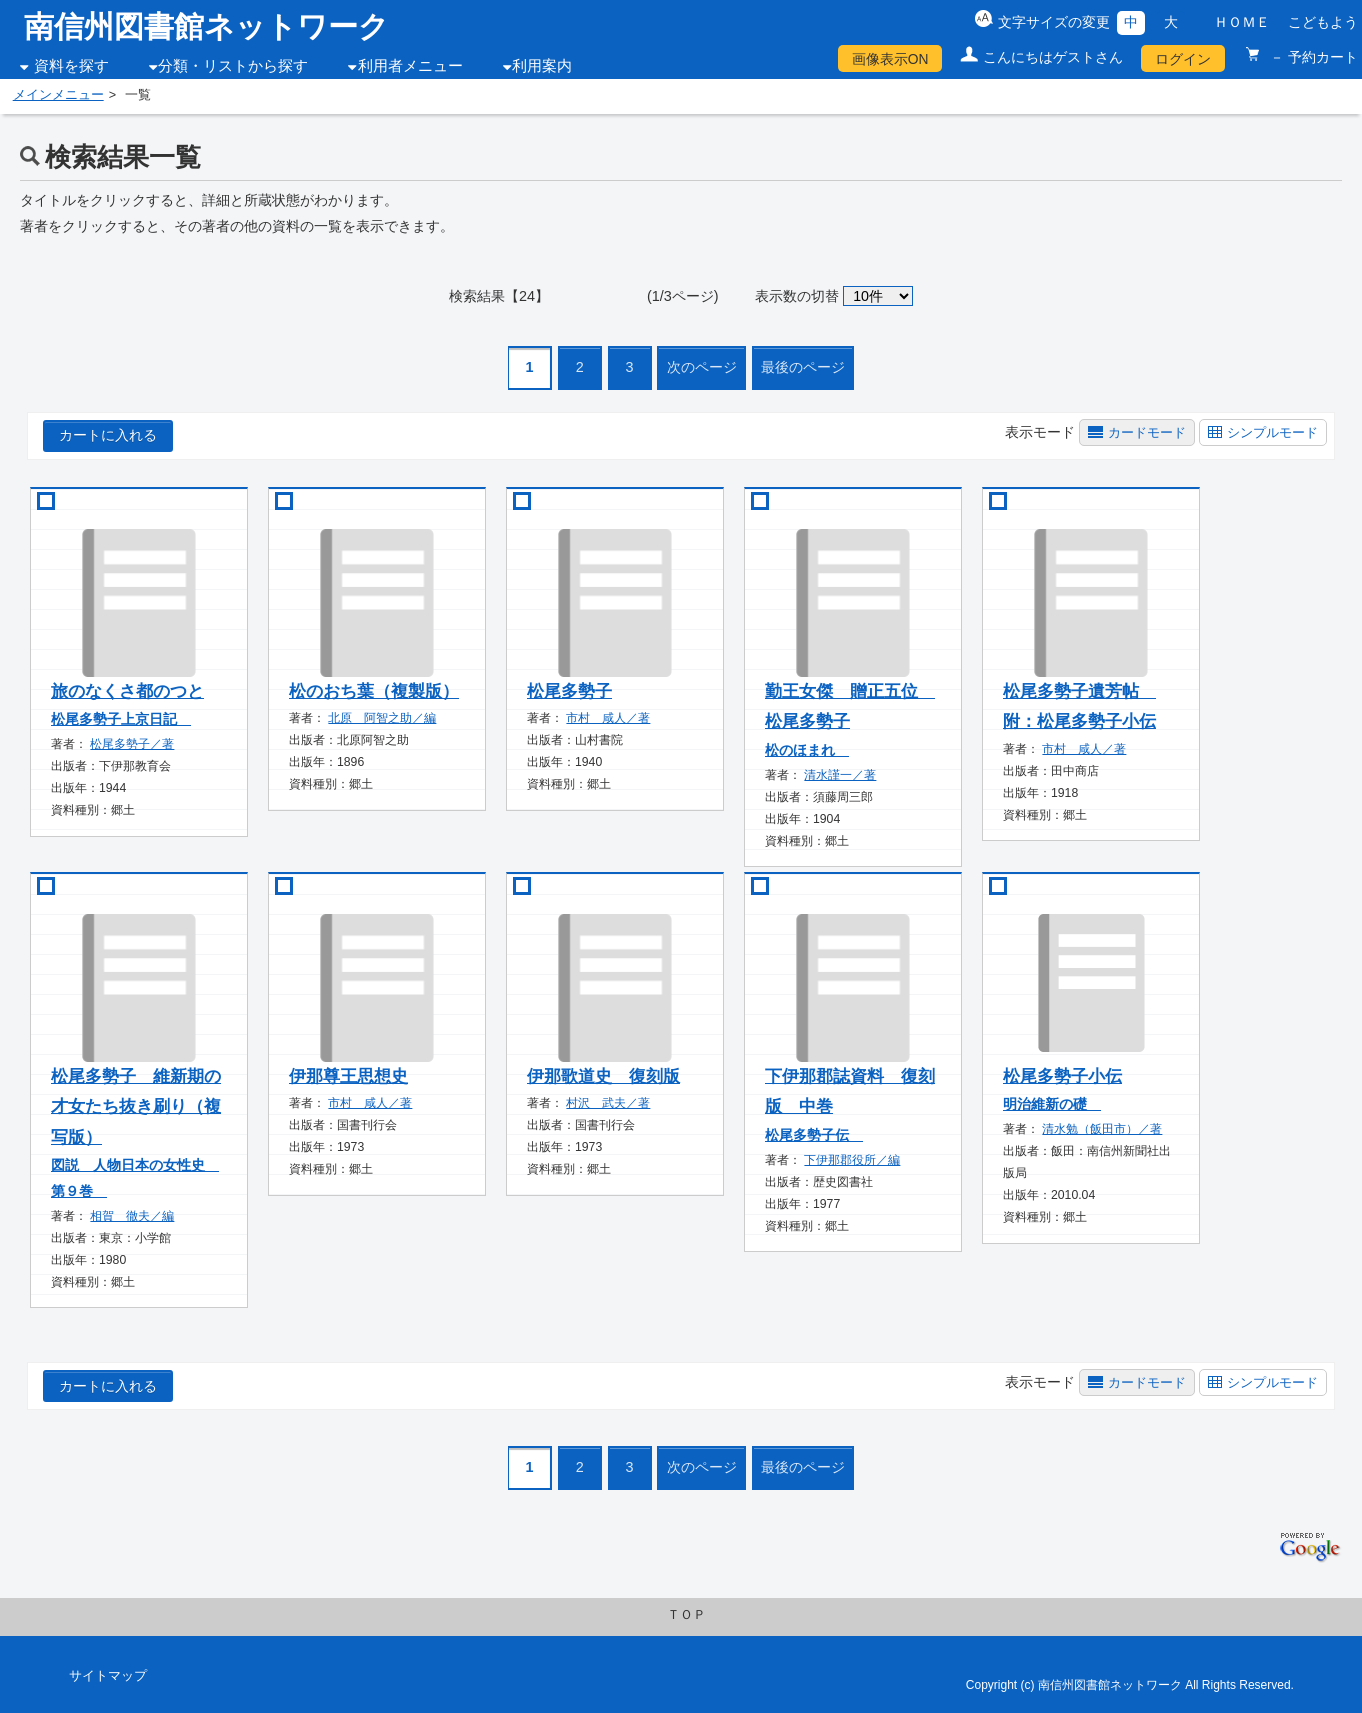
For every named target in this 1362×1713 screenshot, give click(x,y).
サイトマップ (108, 1676)
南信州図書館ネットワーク (206, 26)
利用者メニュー (410, 66)
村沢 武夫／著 (608, 1103)
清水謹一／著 (840, 775)
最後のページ (803, 367)
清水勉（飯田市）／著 (1102, 1129)
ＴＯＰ (686, 1615)
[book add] (39, 501)
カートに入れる (108, 435)
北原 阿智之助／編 (382, 718)
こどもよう (1323, 22)
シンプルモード (1272, 432)
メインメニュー (58, 95)
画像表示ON (890, 59)
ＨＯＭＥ (1242, 22)
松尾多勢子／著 (132, 744)
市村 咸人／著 (608, 718)
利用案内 (542, 66)
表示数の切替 (797, 296)
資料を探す (71, 66)
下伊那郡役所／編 (852, 1160)
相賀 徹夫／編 (132, 1216)
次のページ (702, 367)
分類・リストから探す (233, 66)
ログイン (1183, 59)
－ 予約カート (1312, 57)
